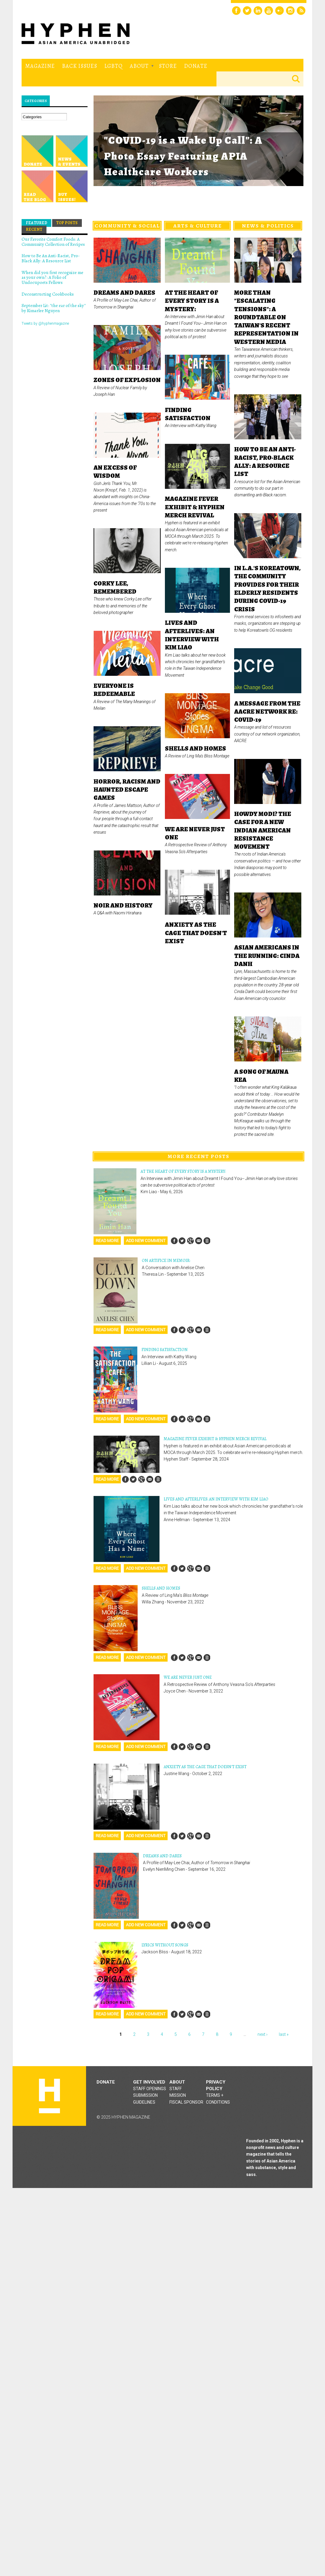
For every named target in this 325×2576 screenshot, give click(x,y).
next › (262, 2034)
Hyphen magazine (49, 2096)
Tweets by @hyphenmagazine (45, 323)
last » (283, 2034)
